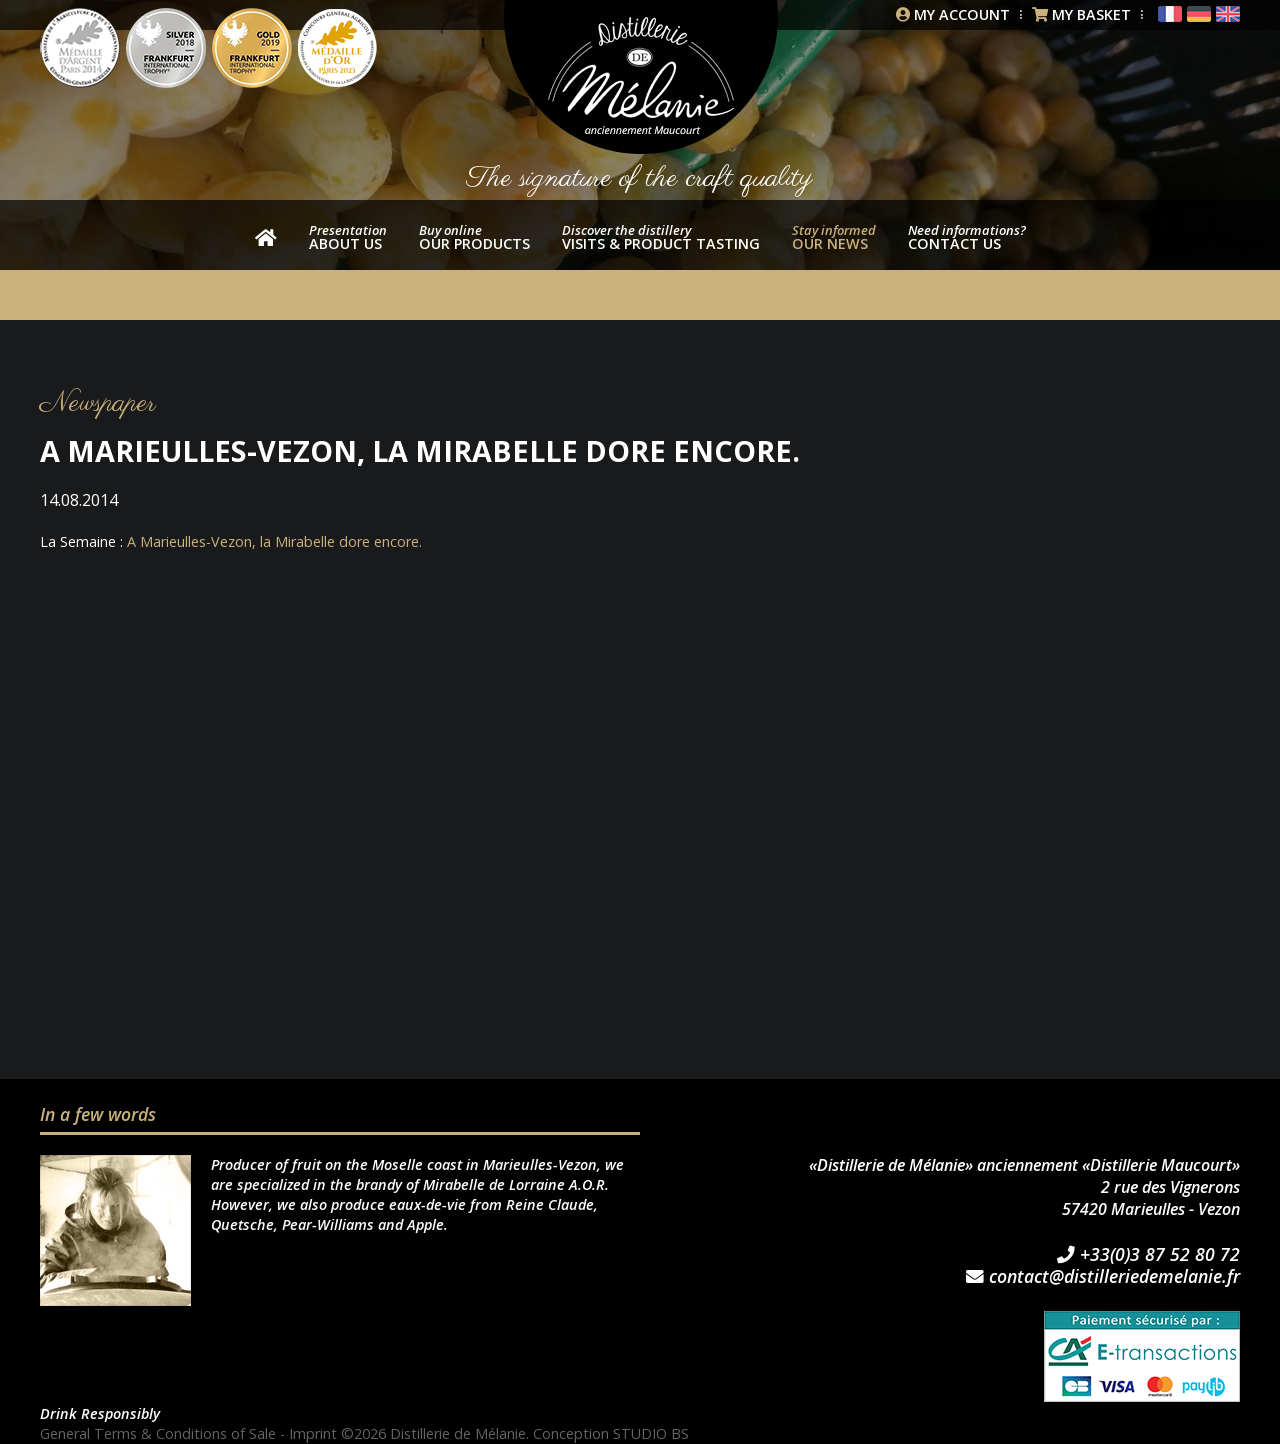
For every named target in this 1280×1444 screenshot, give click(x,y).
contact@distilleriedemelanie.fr (1103, 1277)
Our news (834, 237)
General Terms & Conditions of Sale (158, 1433)
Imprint (313, 1433)
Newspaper (98, 403)
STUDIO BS (651, 1433)
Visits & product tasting (661, 237)
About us (348, 237)
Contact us (967, 237)
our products (474, 237)
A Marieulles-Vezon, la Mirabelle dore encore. (274, 541)
